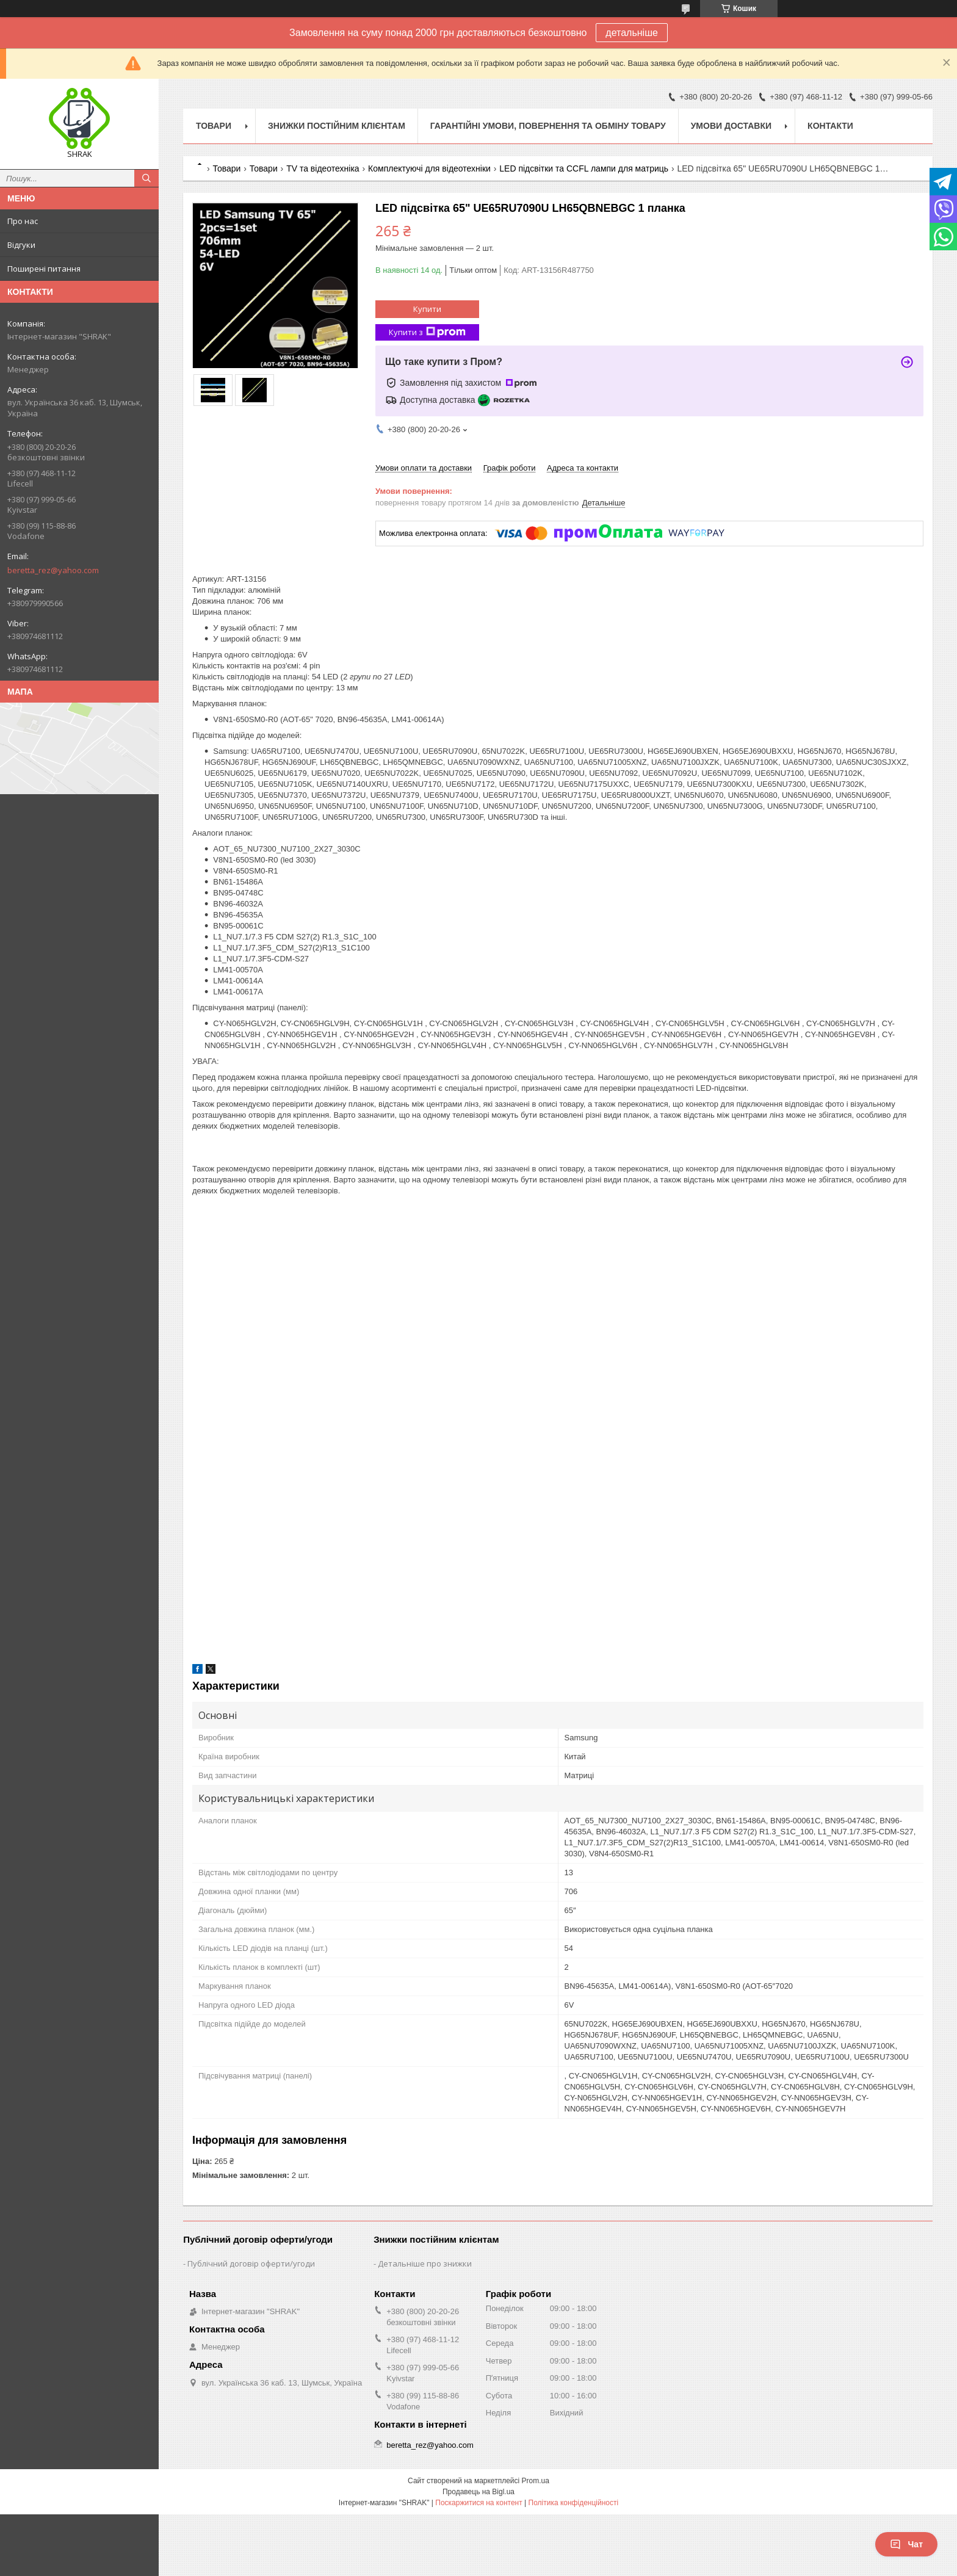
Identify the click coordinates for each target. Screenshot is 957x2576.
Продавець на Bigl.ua (478, 2491)
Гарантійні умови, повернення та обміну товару (548, 126)
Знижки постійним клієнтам (336, 126)
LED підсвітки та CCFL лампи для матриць (583, 168)
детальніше (631, 32)
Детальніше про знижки (425, 2263)
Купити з (427, 332)
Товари (213, 126)
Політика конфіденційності (574, 2502)
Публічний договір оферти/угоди (251, 2263)
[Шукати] (146, 178)
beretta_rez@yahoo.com (53, 570)
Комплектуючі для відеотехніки (429, 168)
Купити (427, 308)
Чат (906, 2544)
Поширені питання (44, 268)
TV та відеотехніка (322, 168)
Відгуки (21, 244)
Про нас (22, 220)
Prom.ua (535, 2481)
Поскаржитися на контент (478, 2502)
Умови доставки (731, 126)
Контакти (830, 126)
